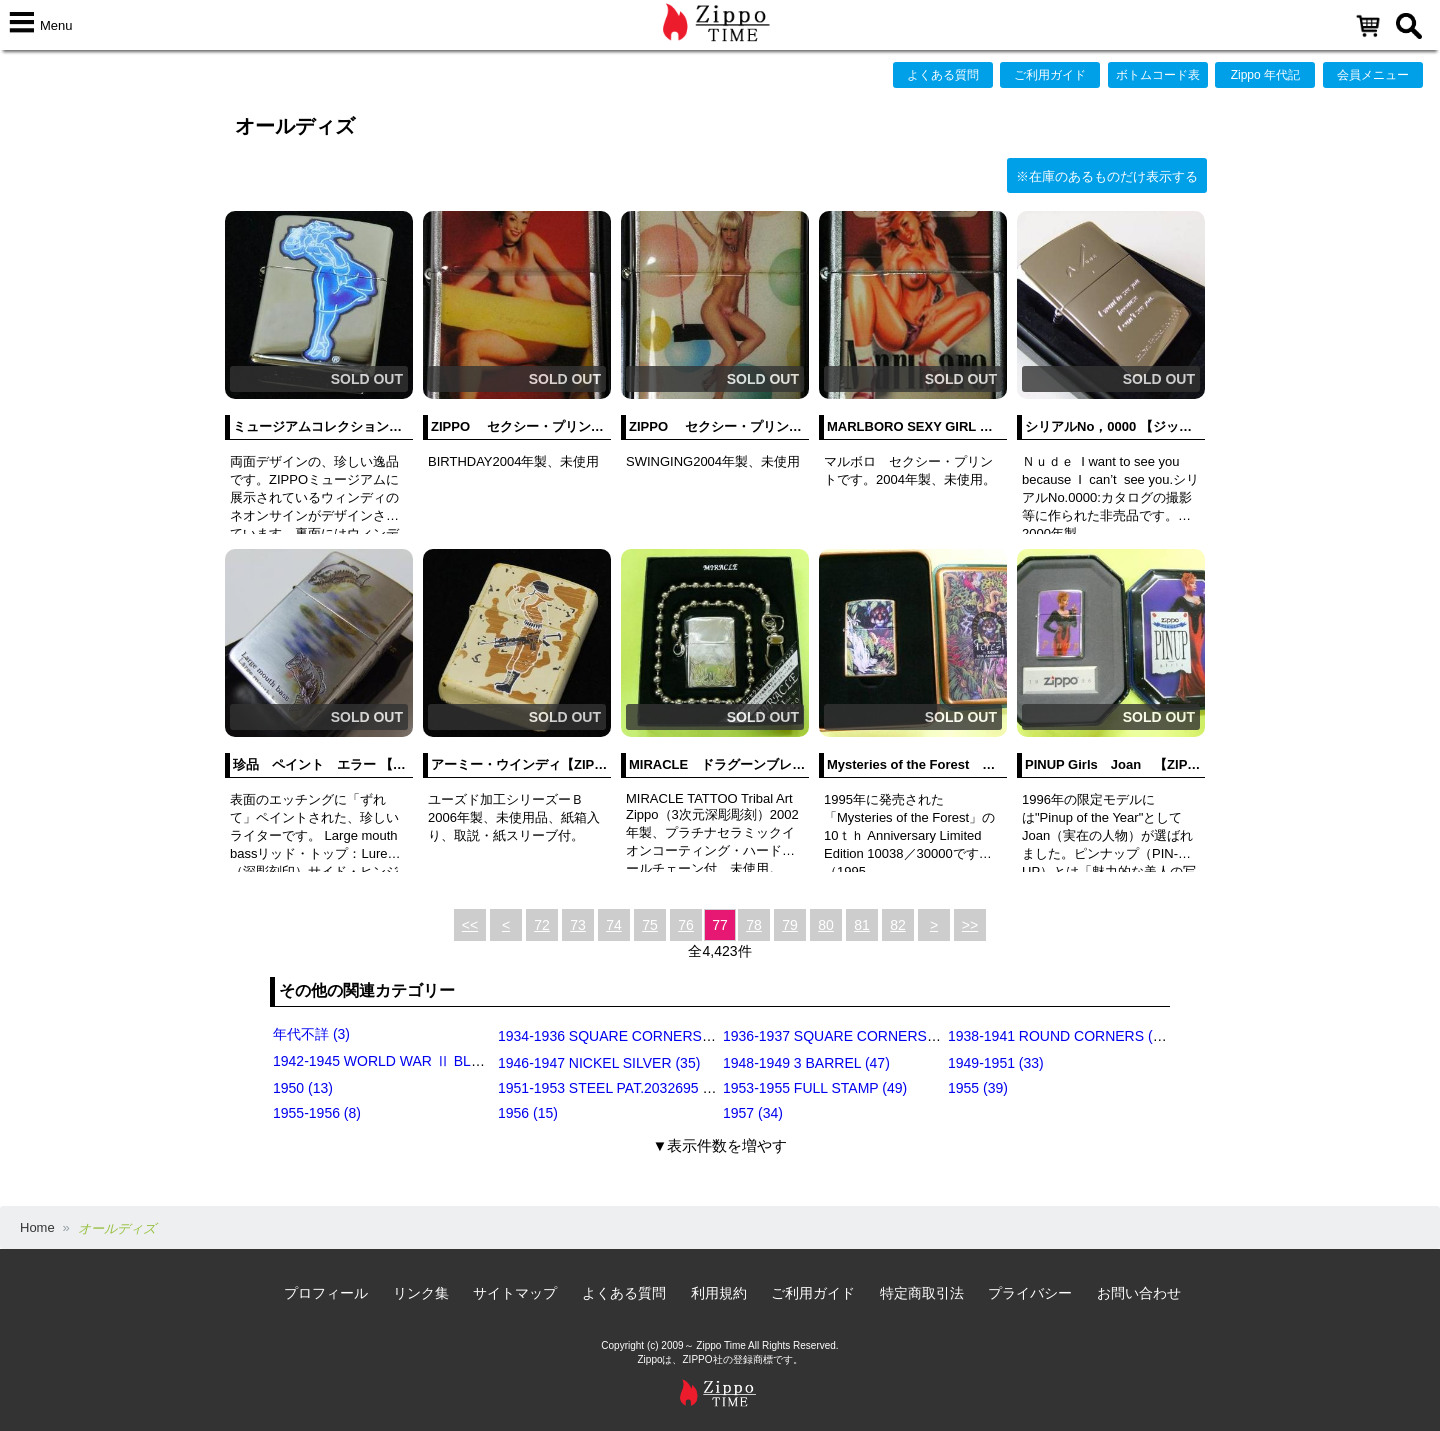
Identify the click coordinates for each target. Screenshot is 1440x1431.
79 (790, 925)
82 (898, 925)
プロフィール (326, 1293)
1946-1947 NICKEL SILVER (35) (599, 1063)
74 (614, 925)
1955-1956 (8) (317, 1113)
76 (686, 925)
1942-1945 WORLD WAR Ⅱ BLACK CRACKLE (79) (435, 1061)
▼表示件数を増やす (720, 1145)
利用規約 (719, 1293)
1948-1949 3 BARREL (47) (806, 1063)
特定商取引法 (922, 1293)
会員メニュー (1373, 75)
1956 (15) (528, 1113)
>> (970, 925)
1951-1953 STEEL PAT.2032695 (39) (612, 1088)
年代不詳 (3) (311, 1034)
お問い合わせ (1139, 1293)
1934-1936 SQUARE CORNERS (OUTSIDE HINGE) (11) (676, 1036)
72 (542, 925)
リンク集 (421, 1293)
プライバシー (1030, 1293)
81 (862, 925)
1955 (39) (978, 1088)
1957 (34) (753, 1113)
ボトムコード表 (1158, 75)
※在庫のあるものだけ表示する (1107, 176)
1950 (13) (303, 1088)
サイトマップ (515, 1293)
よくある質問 (943, 75)
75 (650, 925)
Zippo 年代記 (1265, 75)
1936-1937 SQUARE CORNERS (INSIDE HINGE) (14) (893, 1036)
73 (578, 925)
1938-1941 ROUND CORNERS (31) (1060, 1036)
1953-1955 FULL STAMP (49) (815, 1088)
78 (754, 925)
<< (470, 925)
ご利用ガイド (1050, 75)
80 (826, 925)
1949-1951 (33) (996, 1063)
